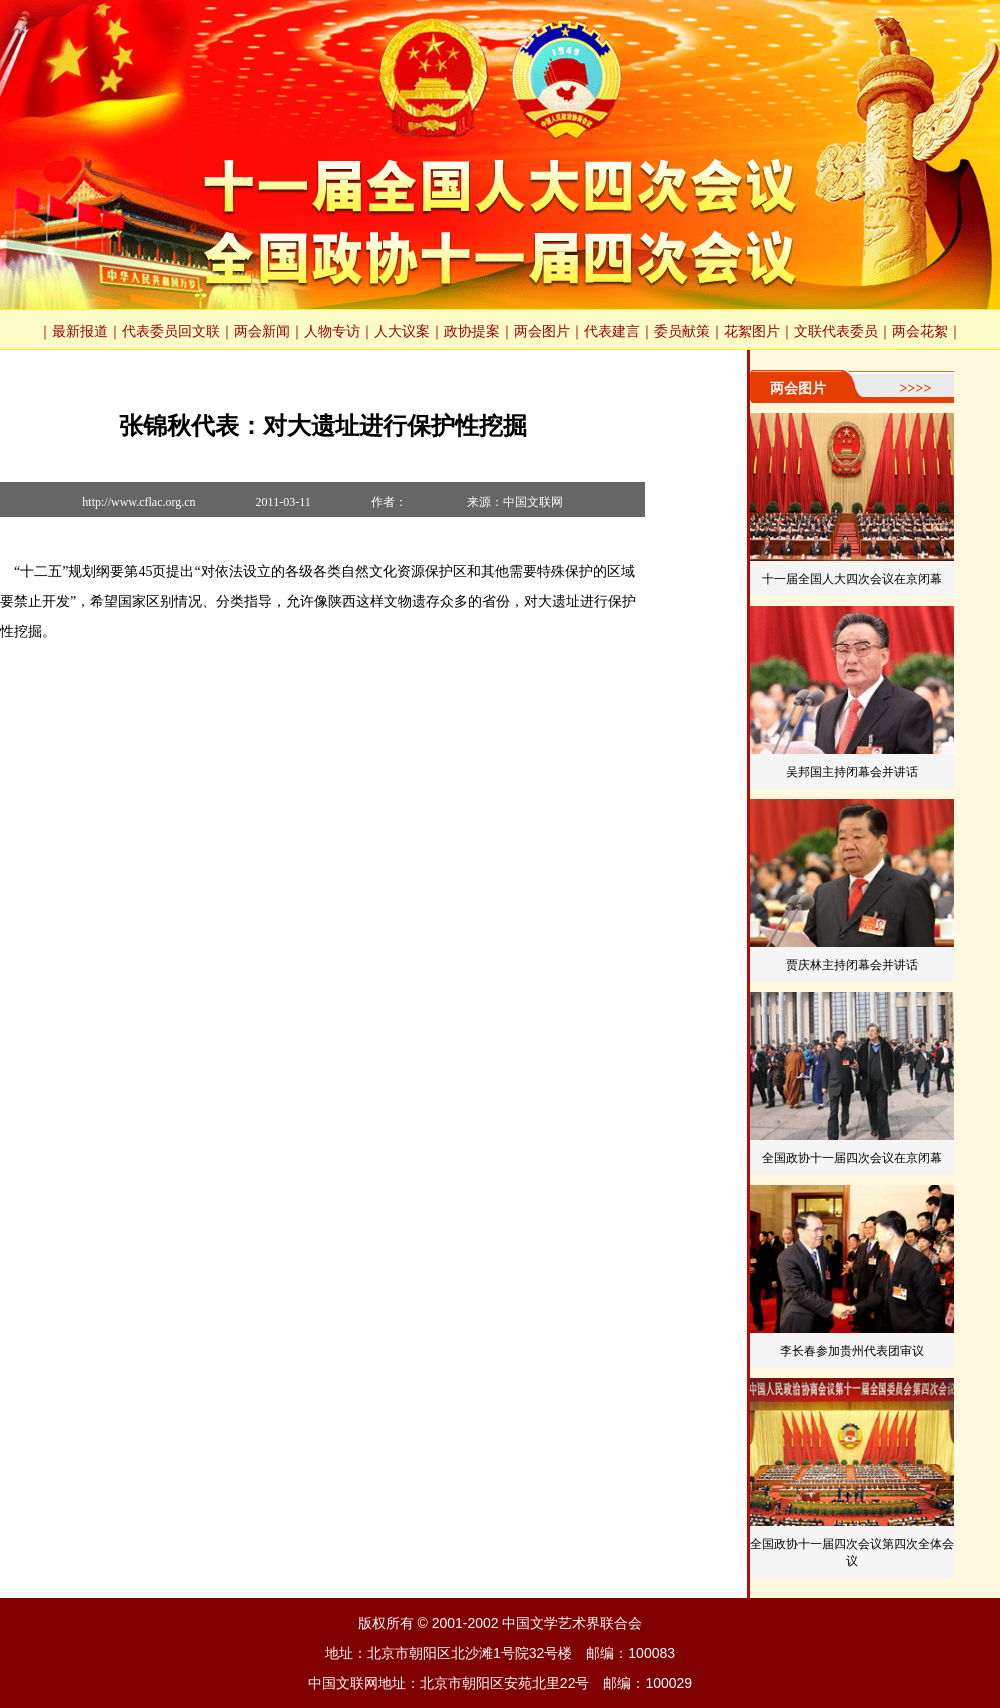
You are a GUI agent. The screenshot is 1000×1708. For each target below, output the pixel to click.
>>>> (916, 388)
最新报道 (80, 331)
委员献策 (682, 331)
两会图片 (542, 331)
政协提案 (472, 331)
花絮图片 (752, 331)
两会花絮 (920, 331)
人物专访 (332, 331)
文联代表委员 (836, 331)
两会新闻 (262, 331)
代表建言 (612, 331)
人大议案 (402, 331)
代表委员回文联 (171, 331)
